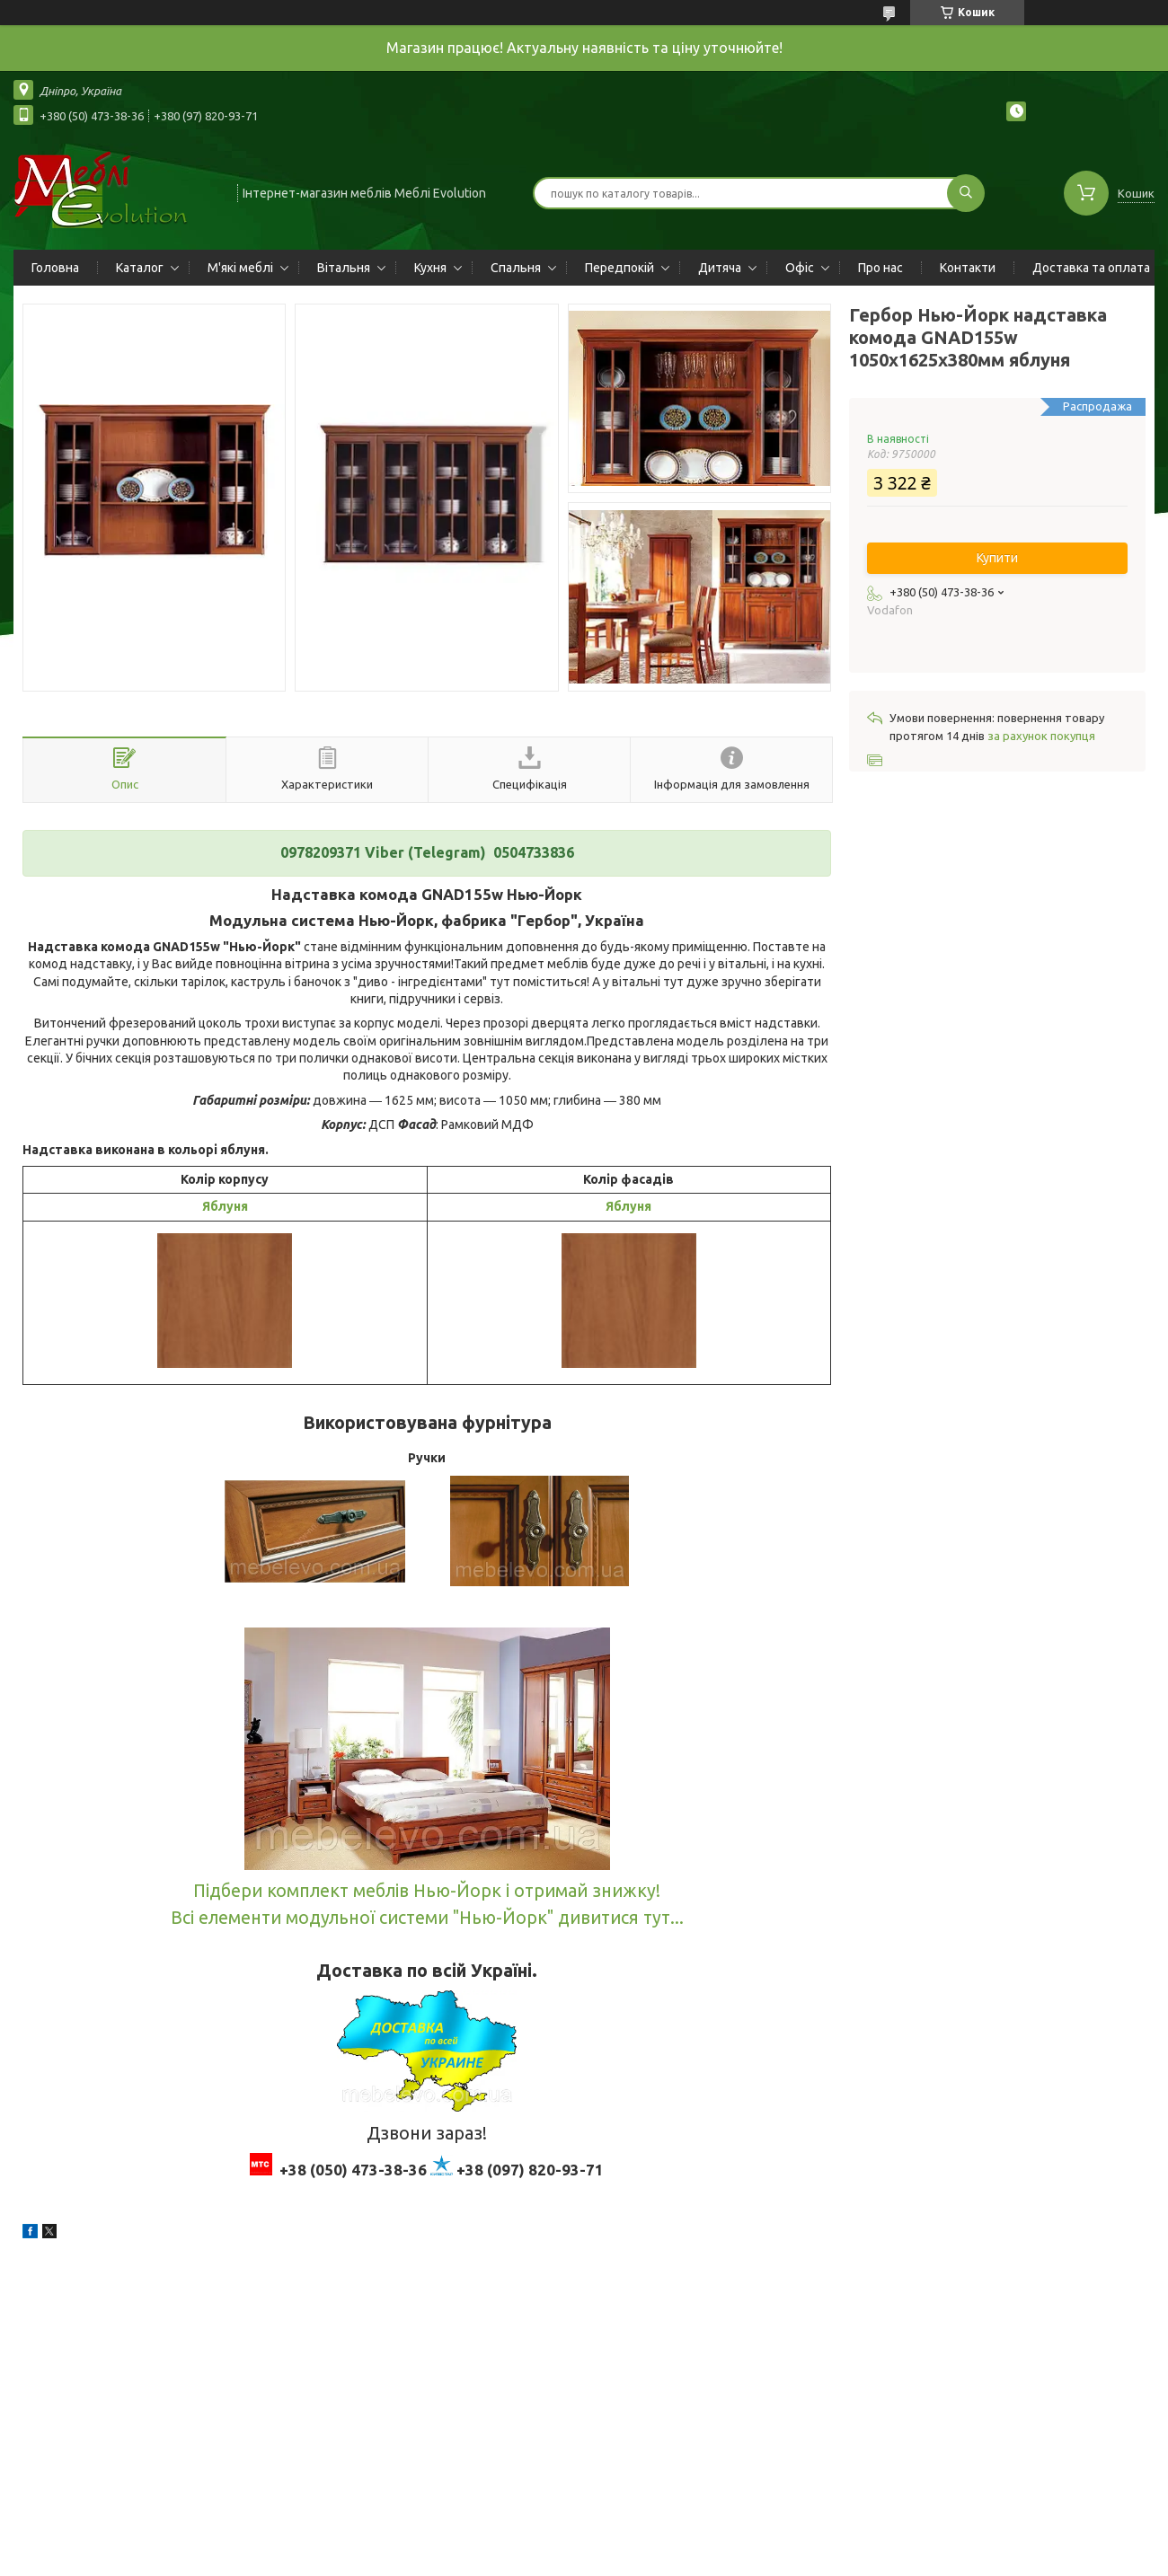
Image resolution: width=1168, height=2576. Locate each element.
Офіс (799, 267)
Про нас (880, 267)
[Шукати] (966, 193)
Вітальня (343, 267)
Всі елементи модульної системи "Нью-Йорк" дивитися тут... (427, 1918)
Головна (55, 267)
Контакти (967, 267)
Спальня (516, 267)
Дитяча (719, 267)
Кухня (430, 267)
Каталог (140, 267)
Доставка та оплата (1091, 267)
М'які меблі (240, 267)
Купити (997, 558)
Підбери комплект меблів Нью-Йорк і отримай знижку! (426, 1891)
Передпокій (619, 267)
